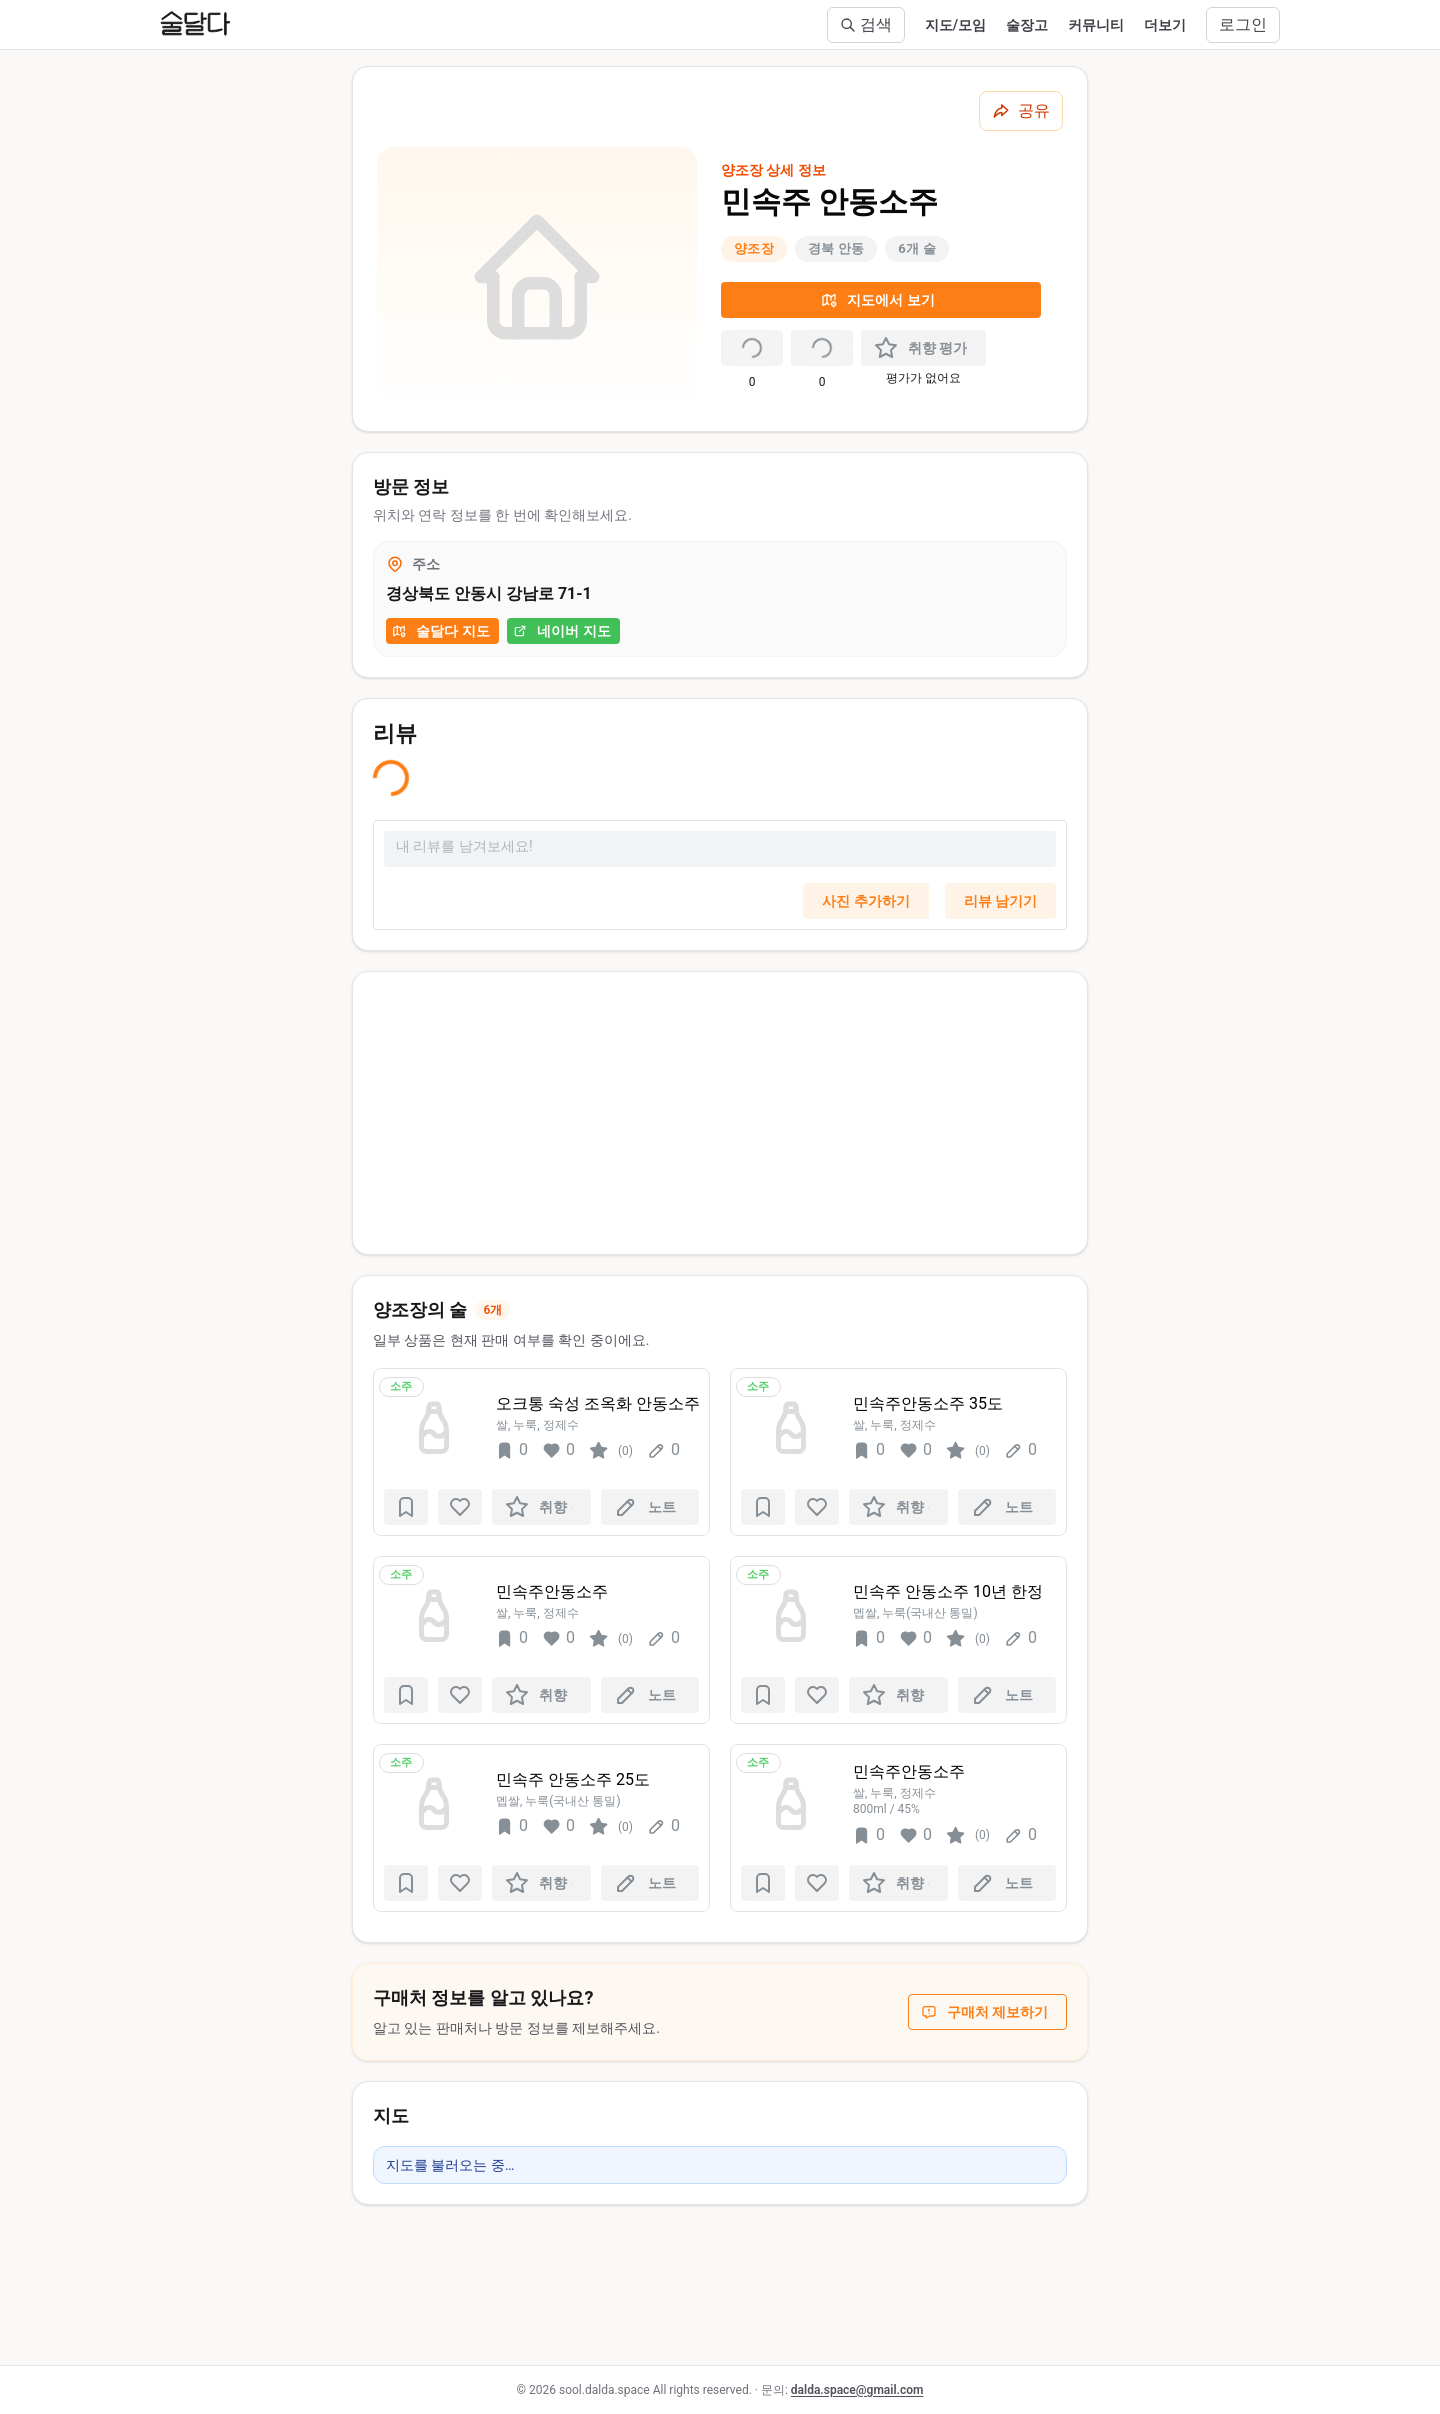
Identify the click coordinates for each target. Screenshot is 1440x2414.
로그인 (1243, 24)
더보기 (1165, 25)
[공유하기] (1021, 111)
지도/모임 (955, 25)
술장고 (1027, 25)
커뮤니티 (1096, 25)
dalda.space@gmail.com (857, 2390)
